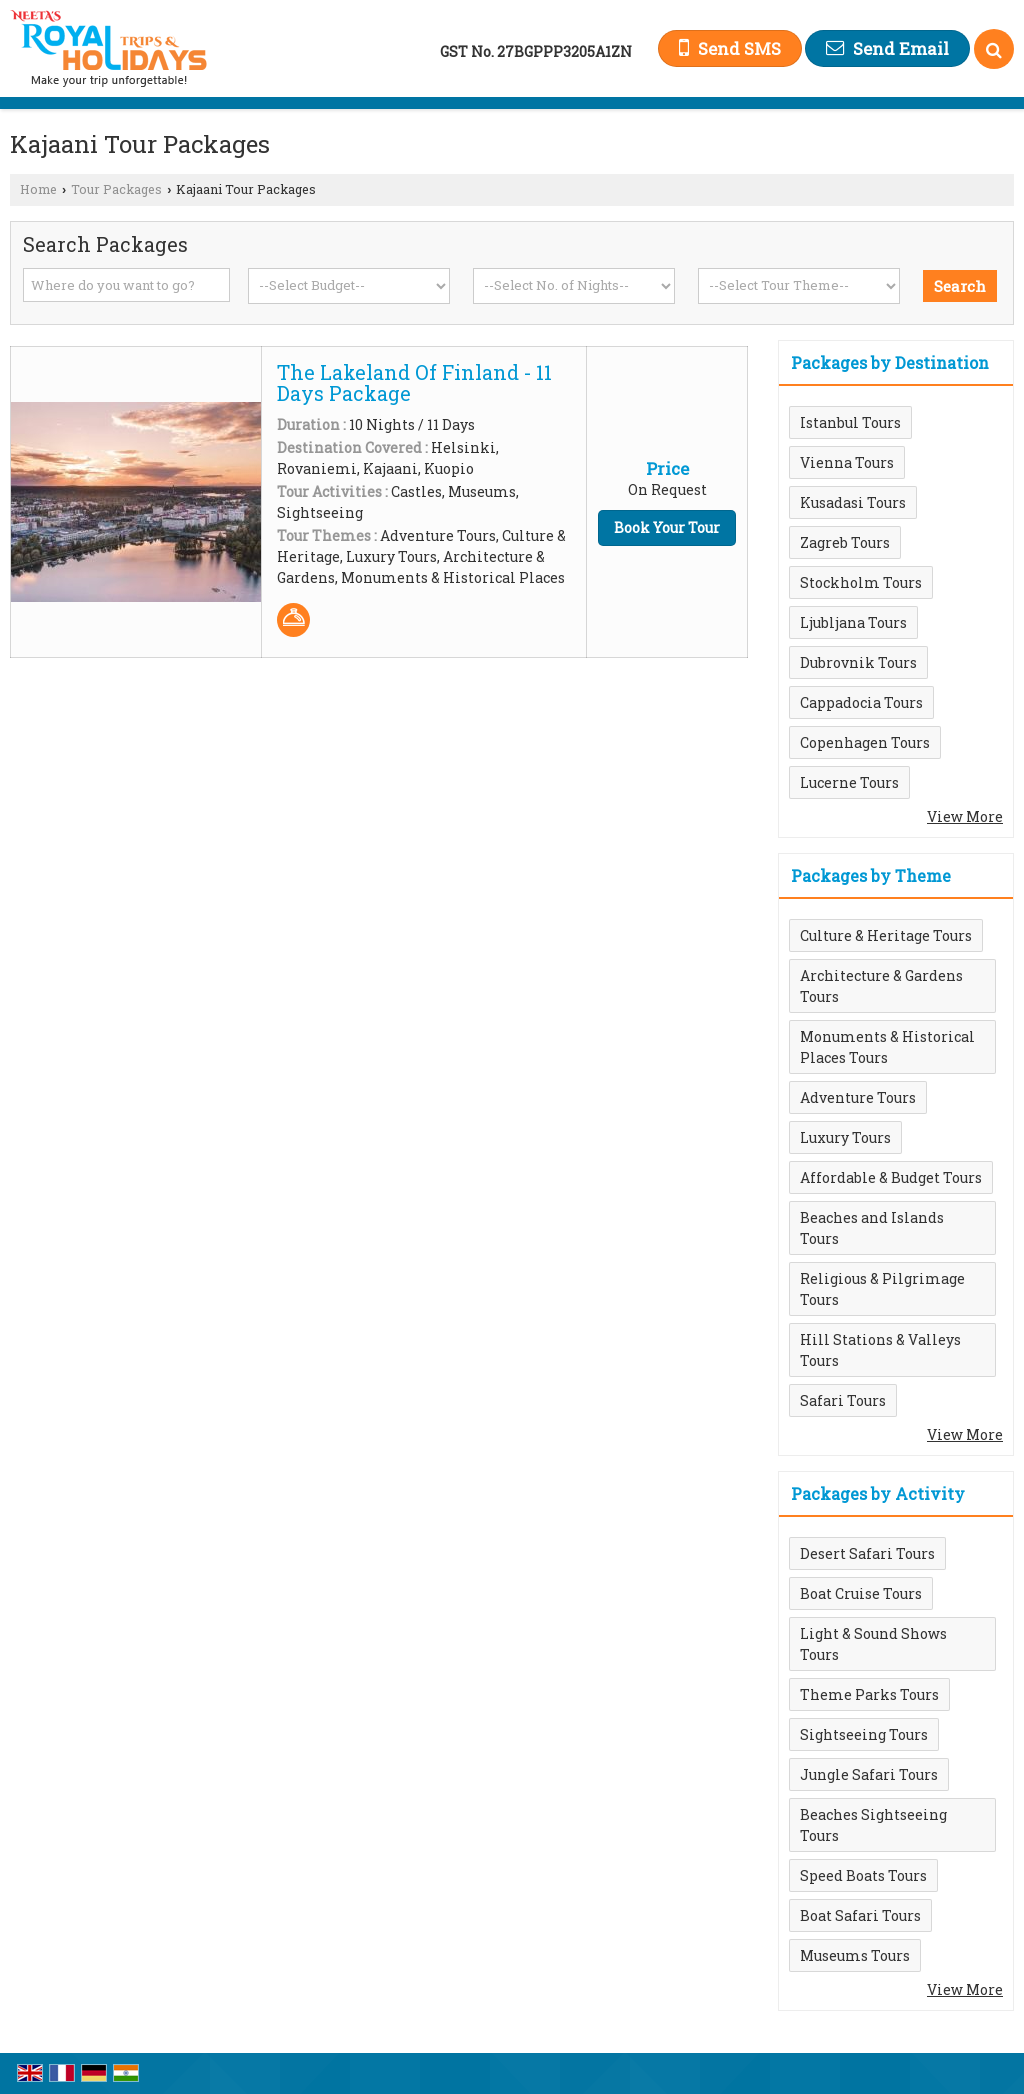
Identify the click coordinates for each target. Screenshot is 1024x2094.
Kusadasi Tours (853, 502)
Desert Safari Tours (867, 1553)
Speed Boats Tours (863, 1875)
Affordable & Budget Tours (891, 1177)
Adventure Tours (858, 1097)
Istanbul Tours (850, 422)
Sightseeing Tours (864, 1734)
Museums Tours (855, 1955)
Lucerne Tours (849, 782)
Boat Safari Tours (860, 1915)
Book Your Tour (667, 527)
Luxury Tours (845, 1137)
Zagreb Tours (845, 542)
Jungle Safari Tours (869, 1774)
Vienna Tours (847, 462)
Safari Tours (843, 1400)
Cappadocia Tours (861, 702)
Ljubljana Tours (853, 622)
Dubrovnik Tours (858, 662)
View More (965, 816)
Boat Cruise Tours (861, 1593)
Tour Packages (116, 189)
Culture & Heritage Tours (886, 935)
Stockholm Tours (861, 582)
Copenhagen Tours (865, 742)
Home (38, 189)
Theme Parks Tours (869, 1694)
